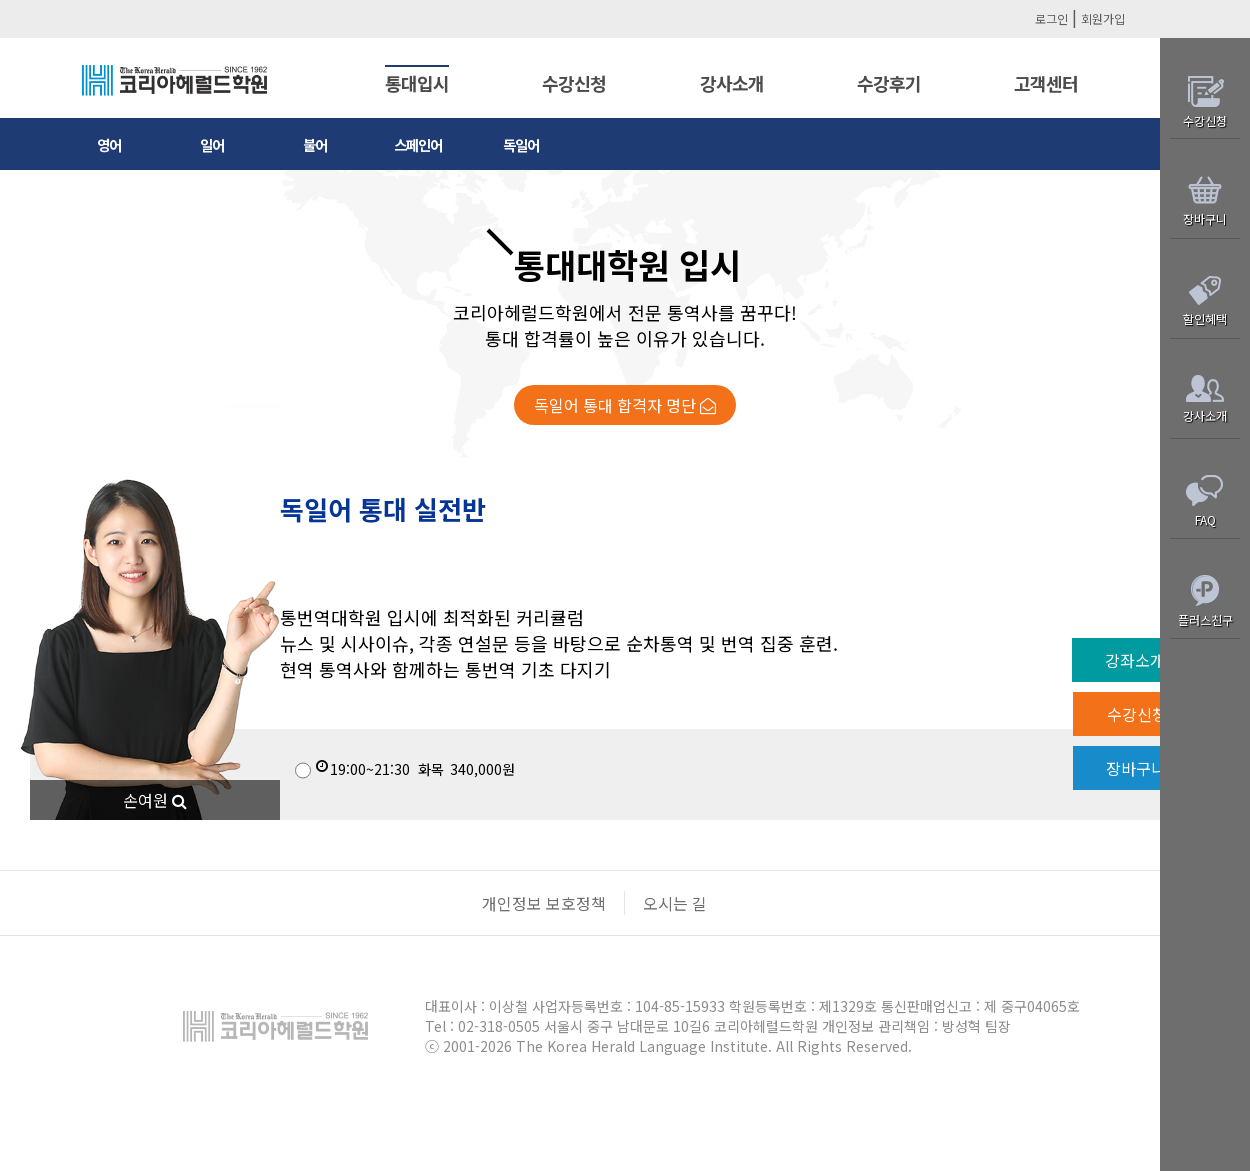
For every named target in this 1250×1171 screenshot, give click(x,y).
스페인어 (418, 144)
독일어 (521, 144)
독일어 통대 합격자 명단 (625, 405)
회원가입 (1103, 18)
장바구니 (1148, 768)
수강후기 (889, 83)
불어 (315, 144)
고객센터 (1046, 83)
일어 (212, 144)
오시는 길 (675, 903)
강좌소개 (1147, 660)
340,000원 (405, 769)
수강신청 (574, 83)
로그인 (1051, 18)
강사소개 (732, 83)
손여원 (155, 800)
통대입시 (417, 83)
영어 (109, 144)
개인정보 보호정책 (544, 903)
